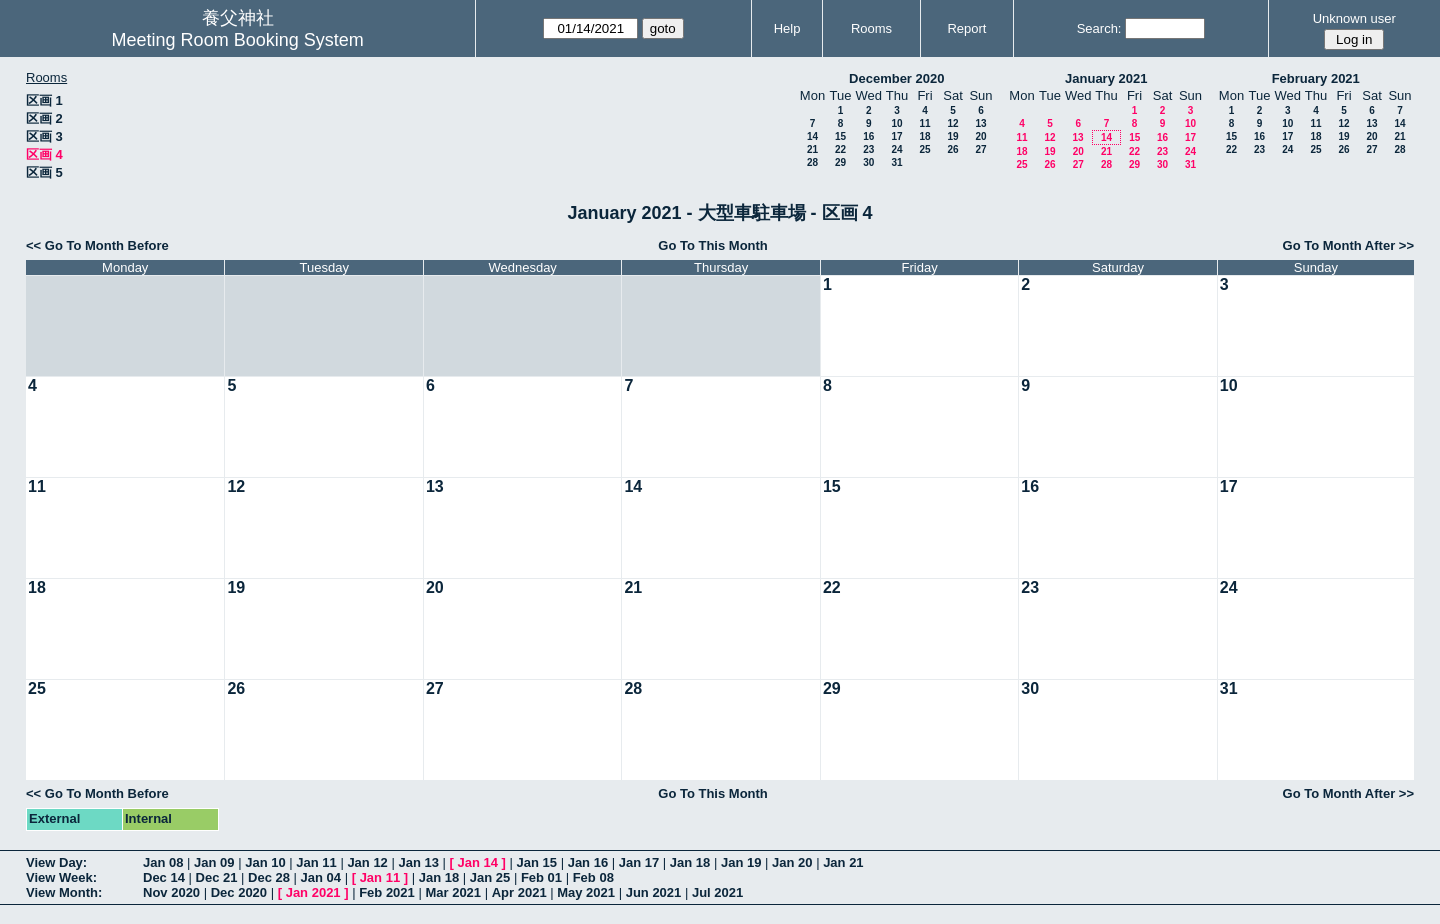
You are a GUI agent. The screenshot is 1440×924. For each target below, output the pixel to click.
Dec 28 (269, 877)
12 (952, 123)
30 (868, 162)
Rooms (871, 28)
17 (896, 136)
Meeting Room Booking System (238, 40)
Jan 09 (214, 862)
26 (952, 149)
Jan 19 (741, 862)
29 (840, 162)
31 (896, 162)
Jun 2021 (654, 892)
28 (812, 162)
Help (787, 28)
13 (980, 123)
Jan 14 (478, 862)
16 (868, 136)
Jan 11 (316, 862)
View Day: (56, 862)
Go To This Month (713, 245)
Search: (1099, 28)
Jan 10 (265, 862)
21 (812, 149)
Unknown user (1354, 18)
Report (966, 28)
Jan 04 (321, 877)
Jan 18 (690, 862)
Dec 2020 (239, 892)
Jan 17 (639, 862)
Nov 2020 (171, 892)
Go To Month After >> (1348, 245)
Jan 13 (418, 862)
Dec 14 (164, 877)
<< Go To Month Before (97, 245)
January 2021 (1106, 78)
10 (896, 123)
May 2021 (586, 892)
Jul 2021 (717, 892)
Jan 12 (367, 862)
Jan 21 (843, 862)
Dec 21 (217, 877)
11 (924, 123)
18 (924, 136)
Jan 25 (490, 877)
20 (980, 136)
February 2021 (1316, 78)
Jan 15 (537, 862)
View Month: (64, 892)
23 (868, 149)
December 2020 (896, 78)
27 (980, 149)
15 (840, 136)
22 (840, 149)
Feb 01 (541, 877)
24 (896, 149)
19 (952, 136)
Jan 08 (163, 862)
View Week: (61, 877)
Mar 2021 (453, 892)
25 (924, 149)
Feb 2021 (387, 892)
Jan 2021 (313, 892)
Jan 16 (588, 862)
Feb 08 (593, 877)
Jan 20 (792, 862)
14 (812, 136)
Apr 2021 (519, 892)
